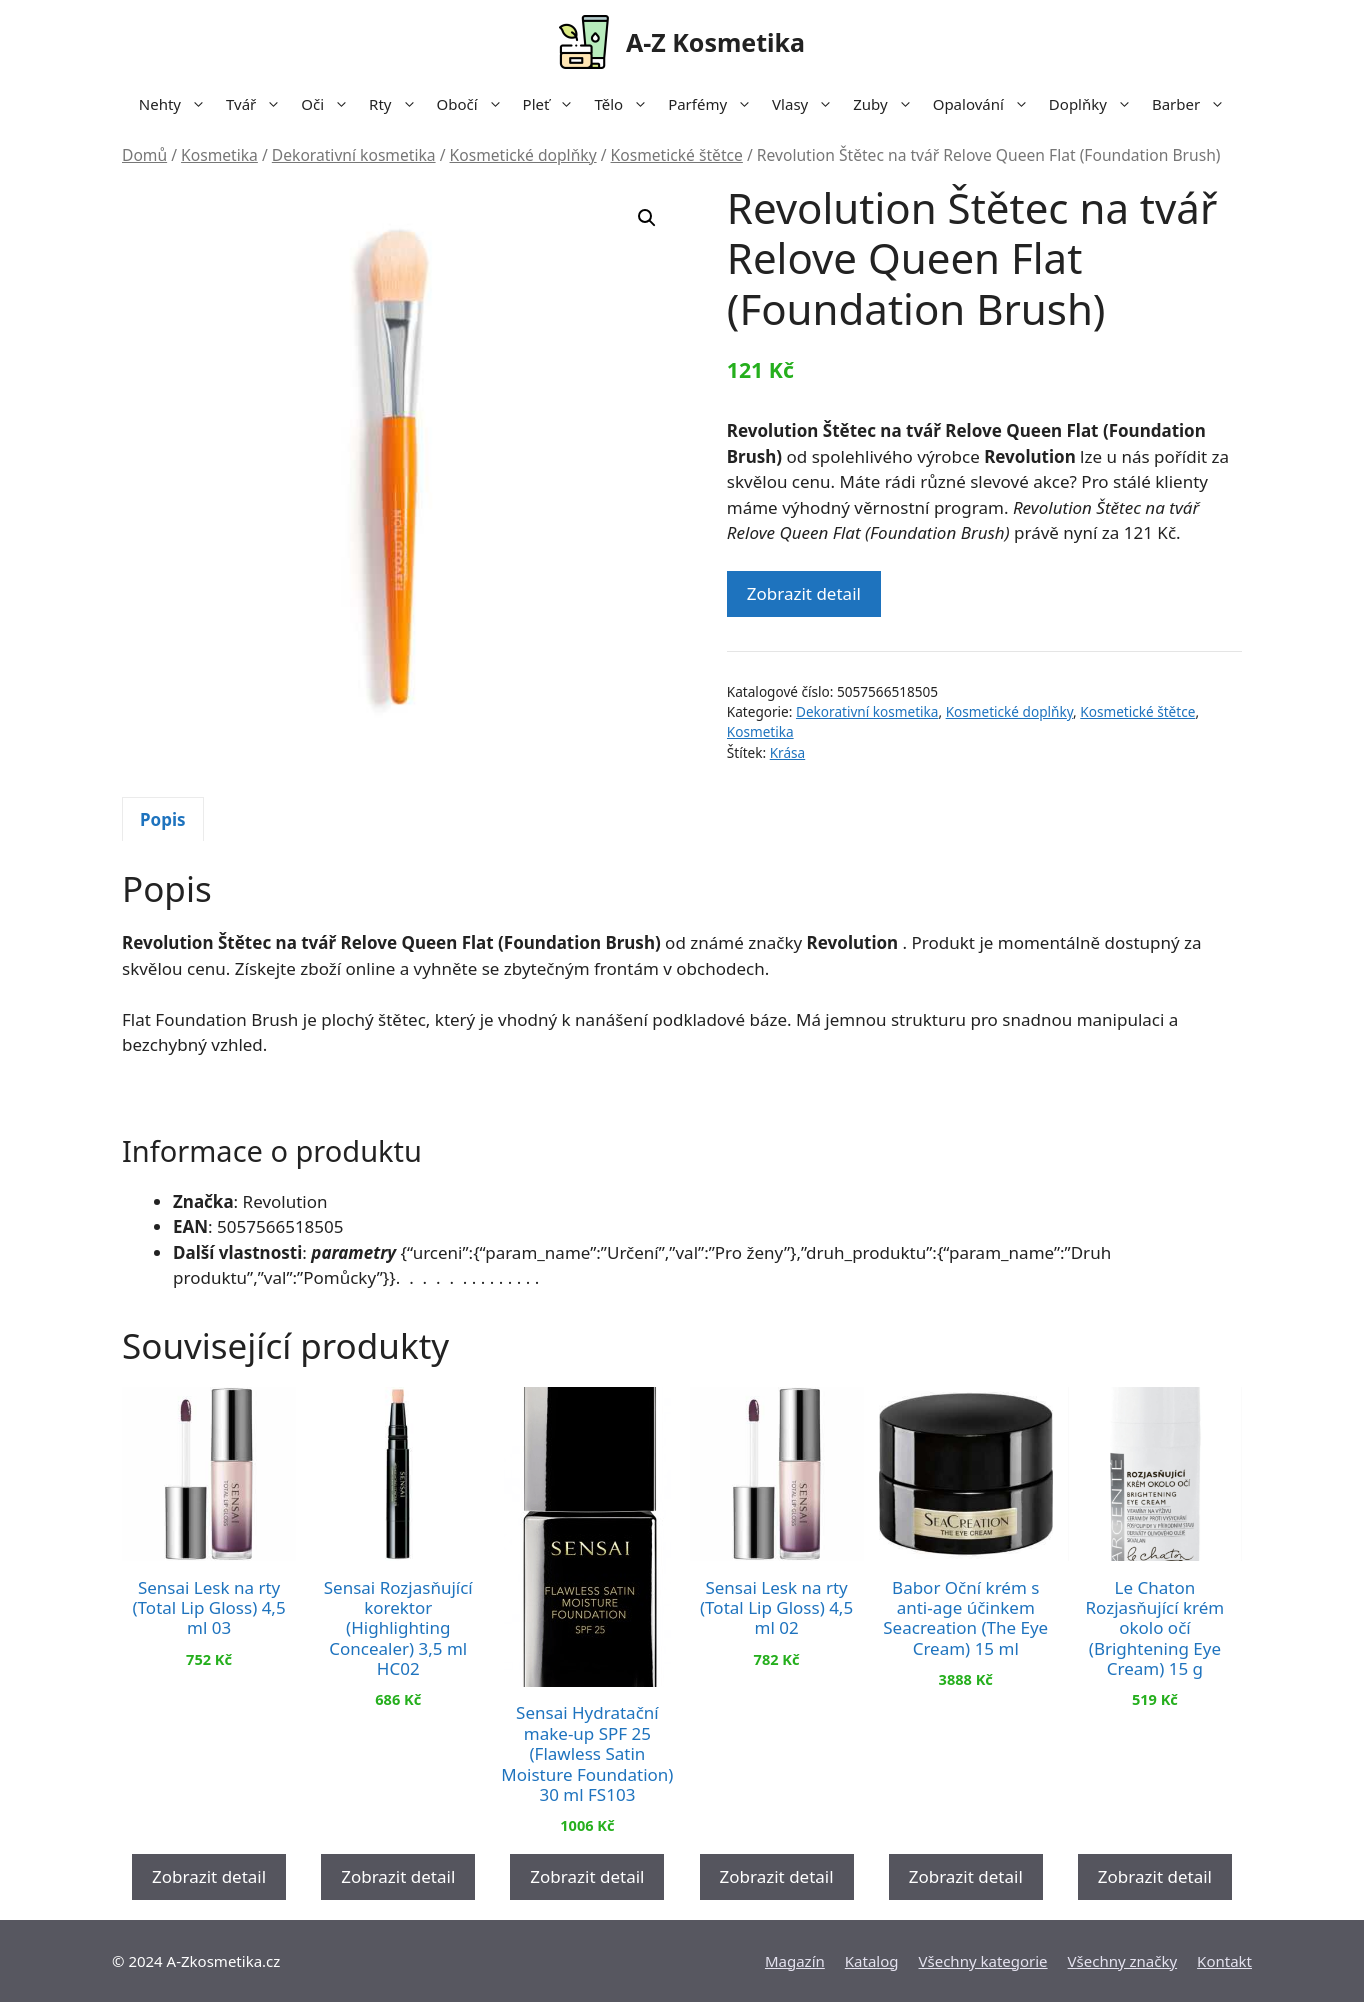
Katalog (872, 1961)
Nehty (177, 104)
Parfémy (715, 104)
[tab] (163, 819)
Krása (788, 752)
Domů (144, 155)
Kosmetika (219, 155)
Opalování (986, 104)
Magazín (795, 1961)
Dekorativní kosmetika (354, 155)
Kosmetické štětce (677, 155)
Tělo (626, 104)
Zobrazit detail (804, 593)
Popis (163, 819)
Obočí (475, 104)
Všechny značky (1123, 1961)
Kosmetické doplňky (523, 155)
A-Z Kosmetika (715, 42)
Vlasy (807, 104)
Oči (330, 104)
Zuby (887, 104)
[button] (647, 218)
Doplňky (1095, 104)
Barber (1193, 104)
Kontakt (1224, 1961)
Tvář (258, 104)
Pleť (554, 104)
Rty (397, 104)
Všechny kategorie (983, 1961)
